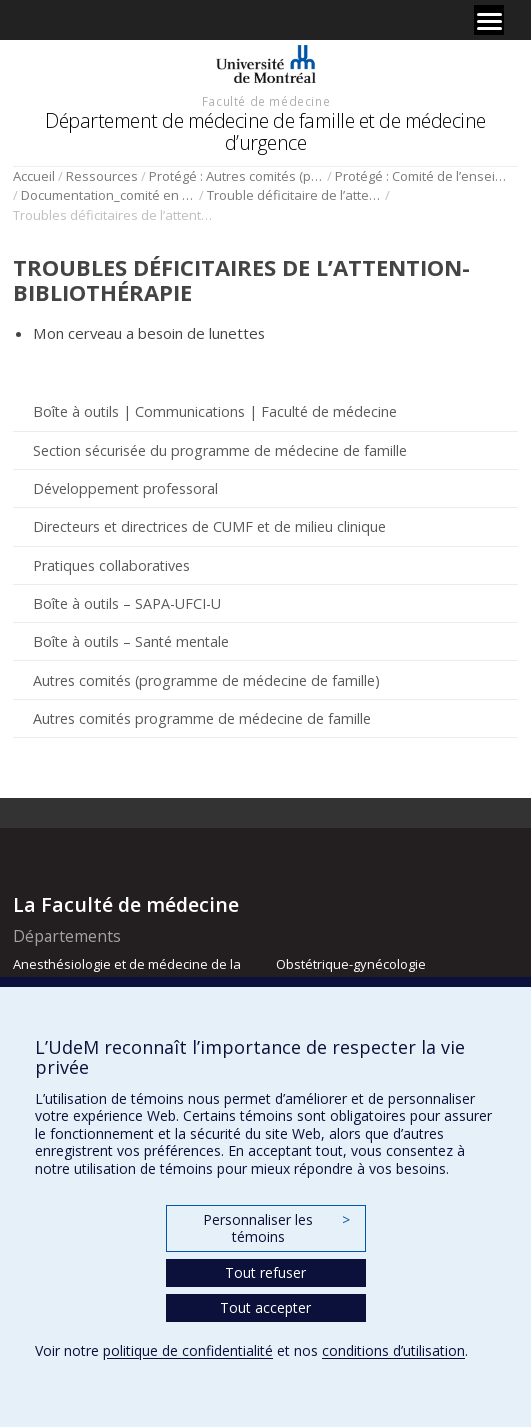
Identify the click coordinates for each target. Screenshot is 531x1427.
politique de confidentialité (188, 1350)
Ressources (102, 176)
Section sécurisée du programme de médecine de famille (220, 450)
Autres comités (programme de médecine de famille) (206, 680)
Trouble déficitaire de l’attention (294, 195)
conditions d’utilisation (393, 1350)
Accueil (34, 176)
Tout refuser (265, 1272)
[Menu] (489, 20)
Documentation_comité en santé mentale (108, 195)
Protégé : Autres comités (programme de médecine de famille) (236, 176)
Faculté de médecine (266, 101)
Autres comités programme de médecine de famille (202, 718)
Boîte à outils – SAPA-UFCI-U (127, 603)
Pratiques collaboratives (111, 565)
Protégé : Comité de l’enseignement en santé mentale (422, 176)
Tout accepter (265, 1307)
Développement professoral (125, 488)
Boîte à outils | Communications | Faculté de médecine (215, 411)
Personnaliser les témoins (276, 1228)
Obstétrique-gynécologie (351, 964)
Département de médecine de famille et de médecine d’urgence (265, 131)
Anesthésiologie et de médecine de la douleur (127, 973)
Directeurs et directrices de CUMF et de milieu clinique (209, 526)
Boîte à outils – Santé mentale (131, 641)
